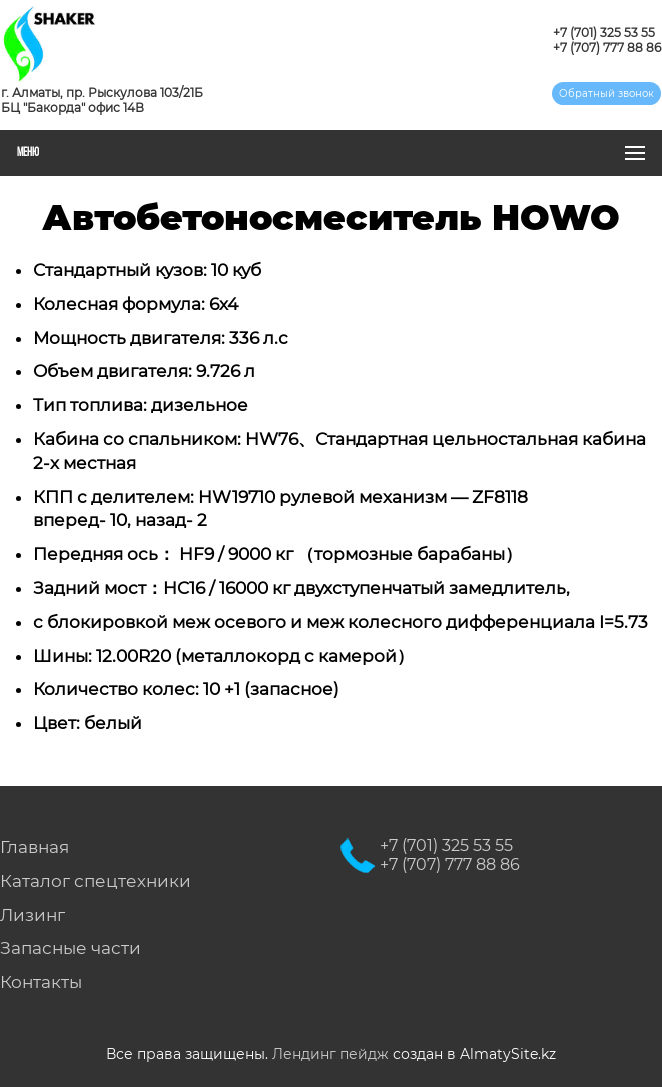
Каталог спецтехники (95, 881)
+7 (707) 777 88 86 (607, 47)
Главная (34, 847)
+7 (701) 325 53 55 (604, 32)
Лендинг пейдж (330, 1054)
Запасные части (70, 948)
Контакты (41, 982)
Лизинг (32, 915)
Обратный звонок (606, 93)
